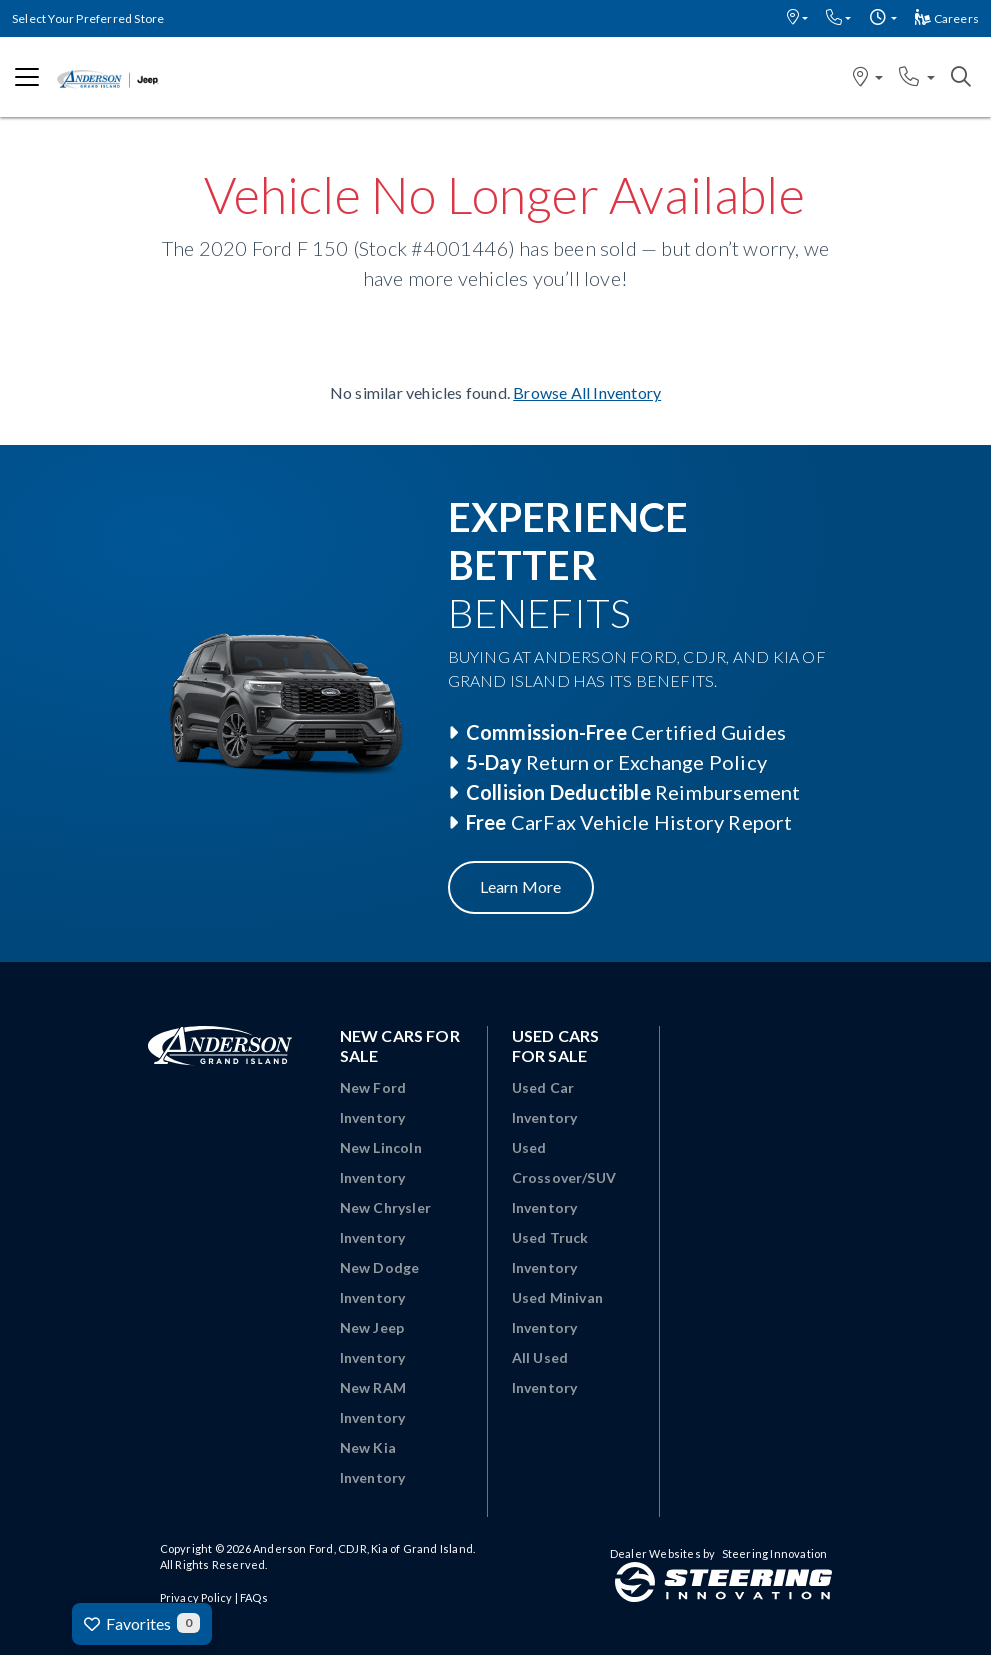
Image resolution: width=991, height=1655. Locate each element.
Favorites (142, 1623)
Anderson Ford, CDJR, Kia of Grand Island (363, 1548)
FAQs (254, 1597)
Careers (947, 18)
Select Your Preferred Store (88, 18)
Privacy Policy (196, 1597)
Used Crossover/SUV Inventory (564, 1177)
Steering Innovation (775, 1553)
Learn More (521, 886)
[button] (797, 18)
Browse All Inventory (587, 392)
